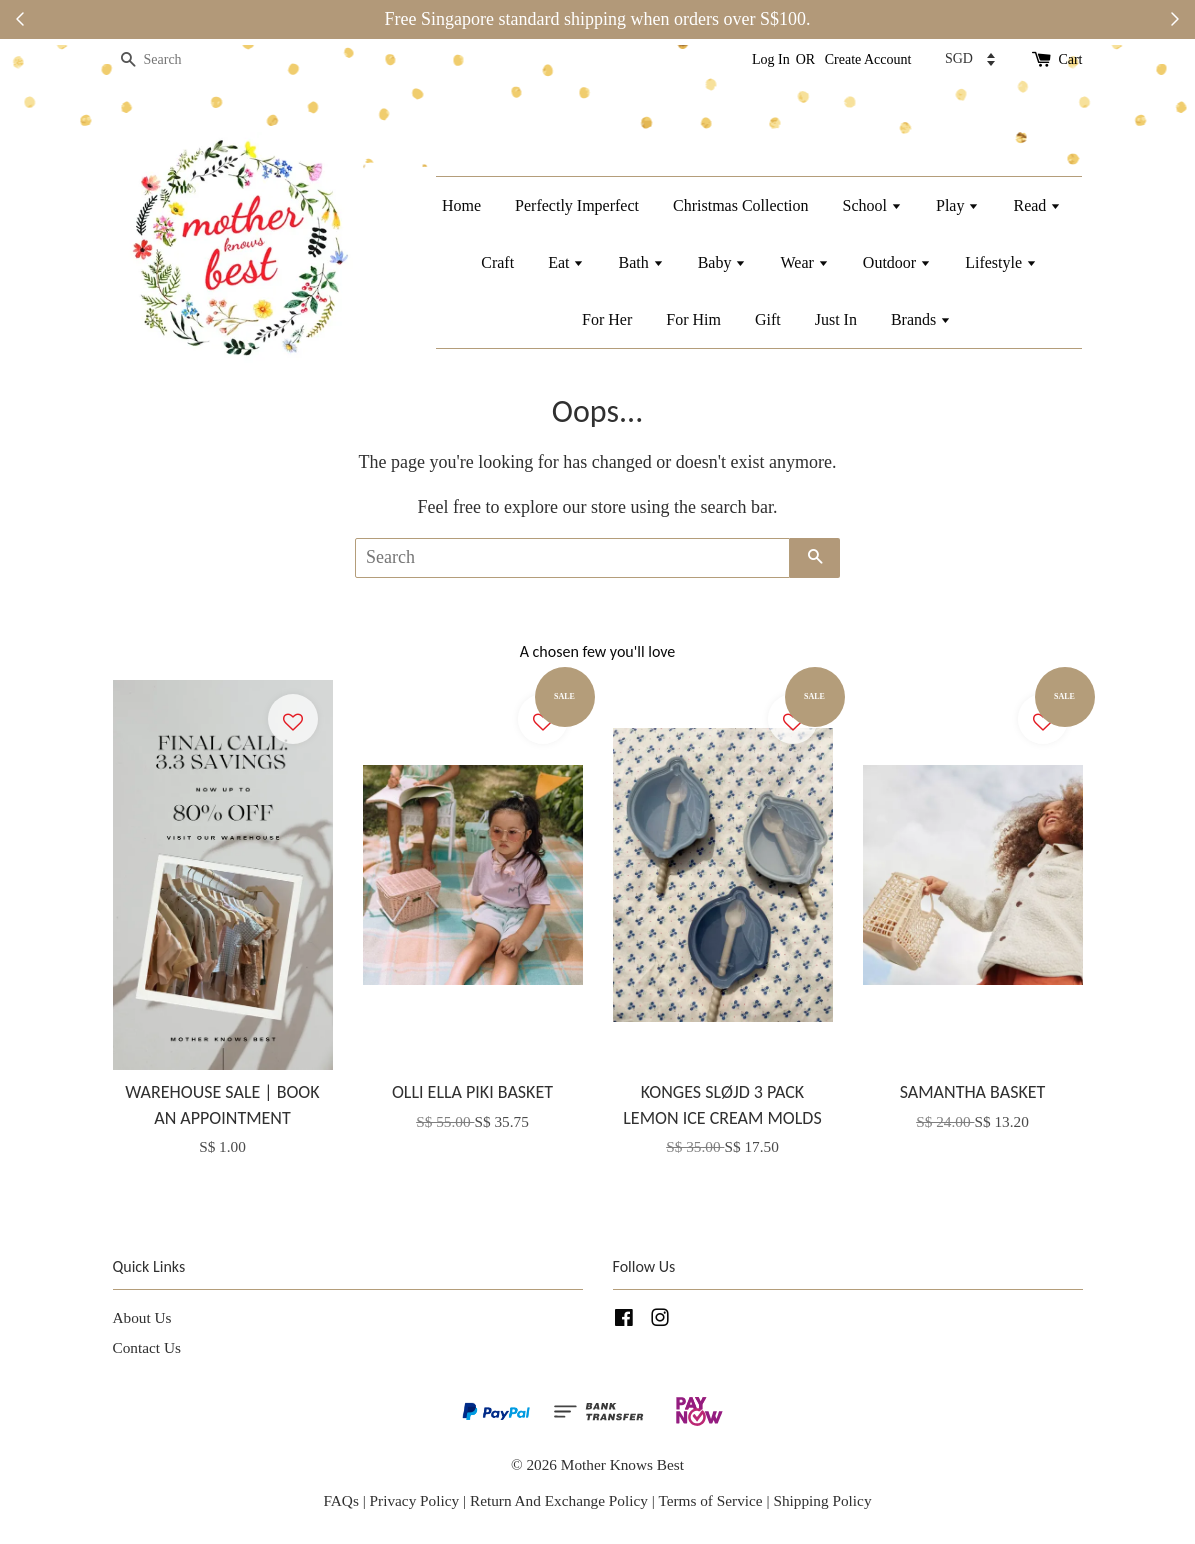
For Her (607, 319)
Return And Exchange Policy (559, 1500)
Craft (497, 262)
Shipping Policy (822, 1500)
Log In (771, 59)
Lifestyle (1001, 262)
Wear (804, 262)
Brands (921, 319)
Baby (722, 262)
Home (461, 205)
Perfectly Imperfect (577, 205)
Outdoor (897, 262)
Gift (768, 319)
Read (1037, 205)
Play (957, 205)
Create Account (868, 59)
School (872, 205)
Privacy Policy (415, 1500)
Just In (836, 319)
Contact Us (147, 1347)
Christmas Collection (741, 205)
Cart (1070, 59)
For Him (693, 319)
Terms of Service (712, 1500)
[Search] (173, 60)
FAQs (340, 1500)
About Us (142, 1317)
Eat (566, 262)
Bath (640, 262)
